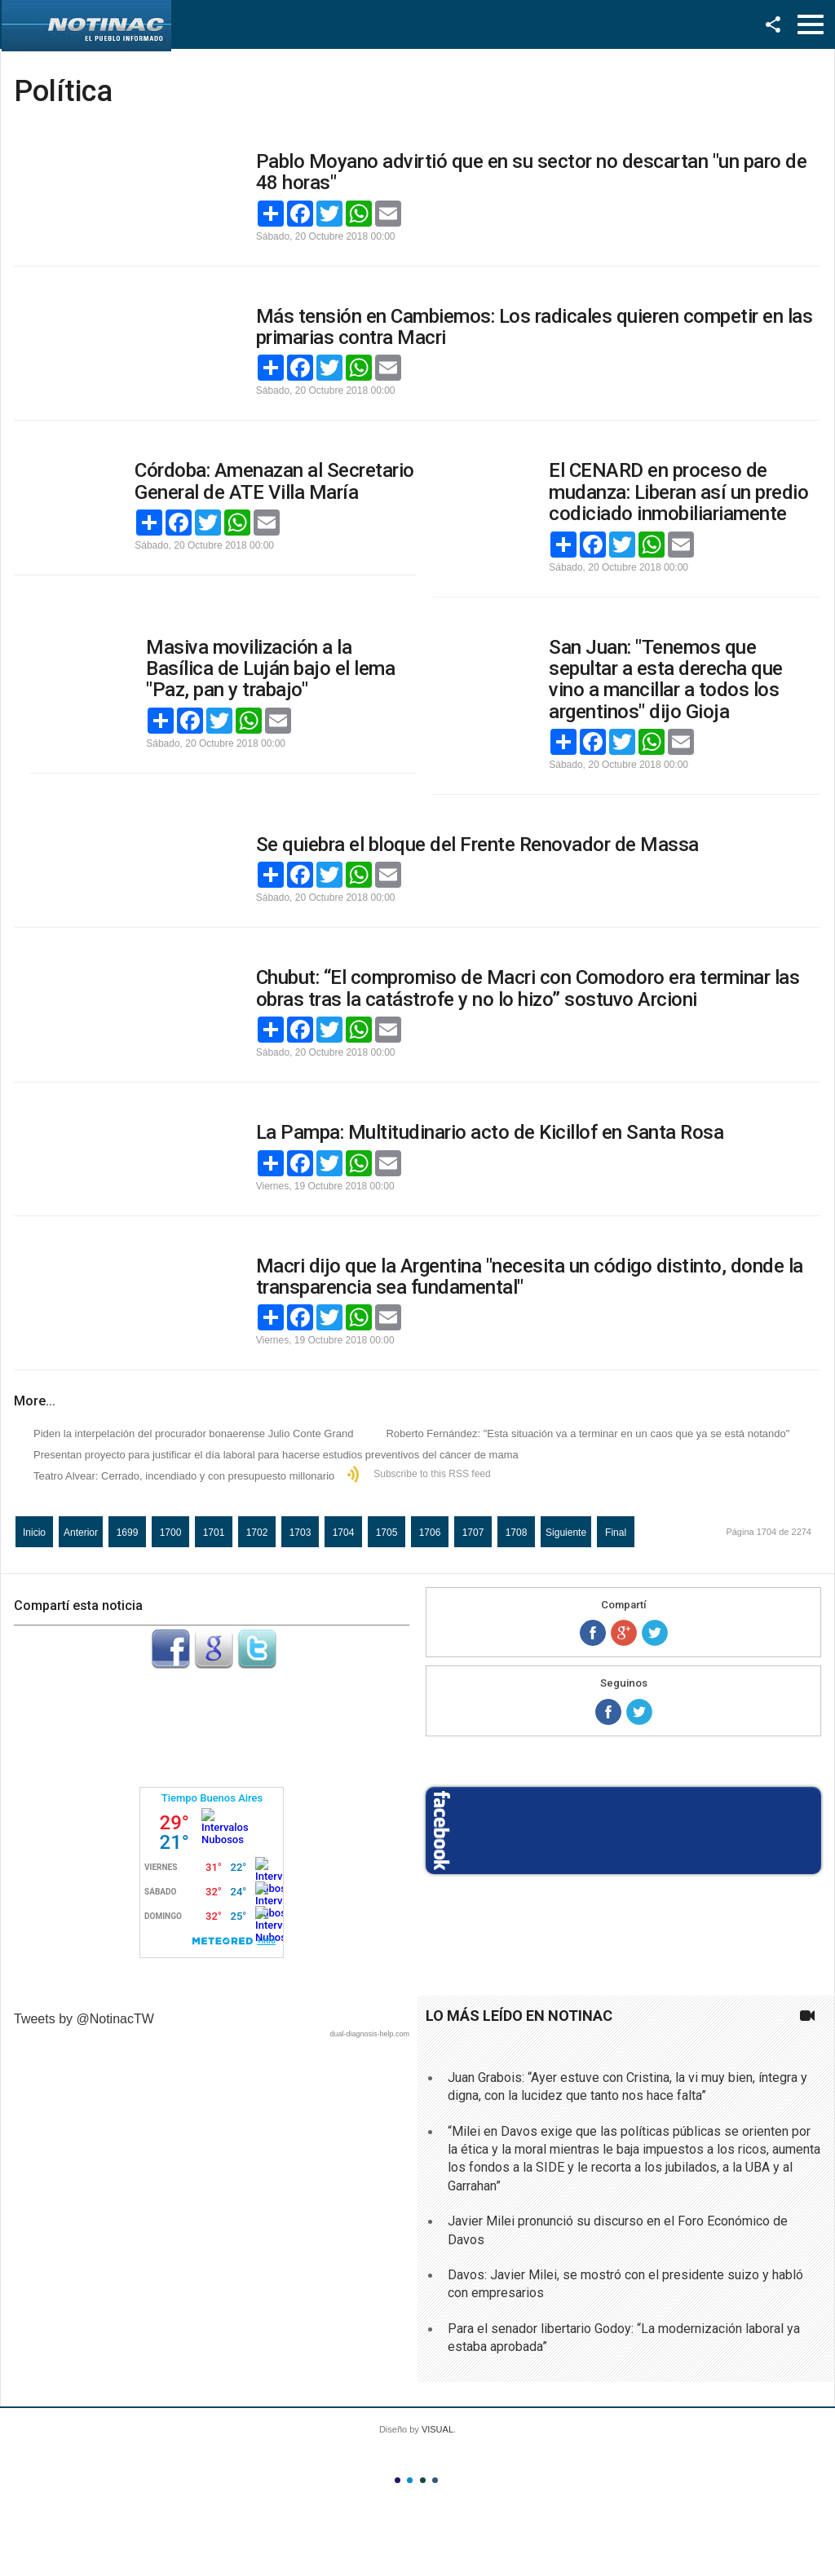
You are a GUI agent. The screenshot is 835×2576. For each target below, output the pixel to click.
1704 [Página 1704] (344, 1532)
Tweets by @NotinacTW (84, 2019)
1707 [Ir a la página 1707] (473, 1532)
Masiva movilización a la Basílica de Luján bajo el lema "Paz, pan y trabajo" (270, 669)
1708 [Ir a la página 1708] (517, 1532)
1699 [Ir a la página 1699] (128, 1532)
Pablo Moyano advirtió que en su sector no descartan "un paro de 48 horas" (531, 172)
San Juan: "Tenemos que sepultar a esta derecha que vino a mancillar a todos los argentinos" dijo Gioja (666, 679)
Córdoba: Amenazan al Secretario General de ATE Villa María (274, 481)
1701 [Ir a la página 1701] (214, 1532)
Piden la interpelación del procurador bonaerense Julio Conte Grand (193, 1433)
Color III (423, 2480)
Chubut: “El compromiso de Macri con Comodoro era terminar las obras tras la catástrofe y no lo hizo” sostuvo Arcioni (528, 988)
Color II (410, 2480)
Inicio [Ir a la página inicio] (34, 1532)
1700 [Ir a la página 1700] (171, 1532)
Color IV (435, 2480)
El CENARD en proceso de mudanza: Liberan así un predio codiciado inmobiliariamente (678, 492)
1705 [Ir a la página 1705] (387, 1532)
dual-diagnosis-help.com (369, 2034)
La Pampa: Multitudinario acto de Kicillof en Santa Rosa (490, 1132)
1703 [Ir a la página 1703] (300, 1532)
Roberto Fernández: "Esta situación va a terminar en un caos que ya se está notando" (587, 1433)
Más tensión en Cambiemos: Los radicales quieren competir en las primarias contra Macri (534, 327)
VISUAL (437, 2429)
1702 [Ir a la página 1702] (257, 1532)
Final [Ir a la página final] (615, 1532)
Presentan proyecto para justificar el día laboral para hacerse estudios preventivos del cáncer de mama (276, 1455)
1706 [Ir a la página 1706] (430, 1532)
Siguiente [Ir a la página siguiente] (566, 1532)
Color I (397, 2480)
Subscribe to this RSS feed (431, 1474)
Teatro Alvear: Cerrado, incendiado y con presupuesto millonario (183, 1476)
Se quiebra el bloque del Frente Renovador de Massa (477, 844)
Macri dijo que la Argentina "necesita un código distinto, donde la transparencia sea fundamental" (529, 1277)
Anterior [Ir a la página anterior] (81, 1532)
